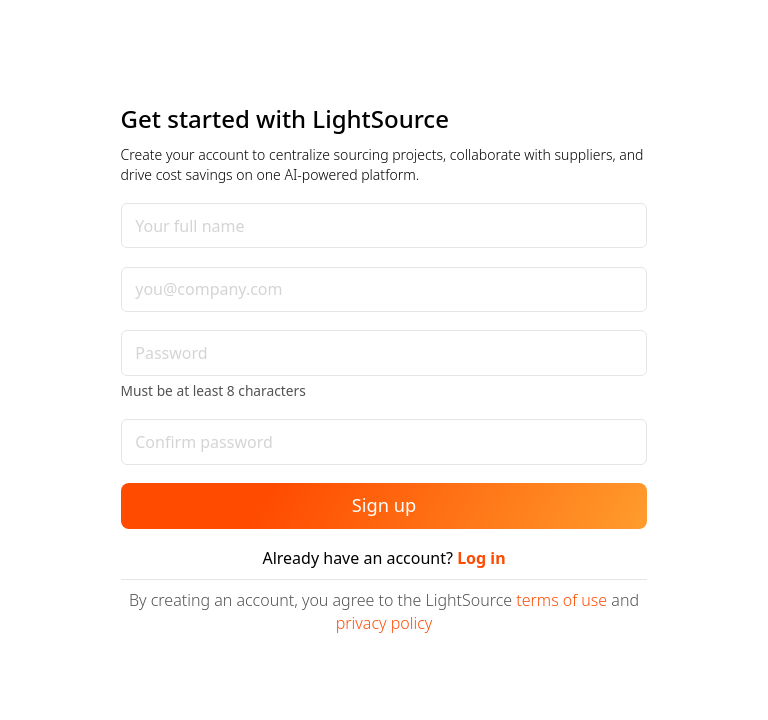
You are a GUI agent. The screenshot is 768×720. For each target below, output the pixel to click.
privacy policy (384, 623)
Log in (481, 558)
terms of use (561, 600)
